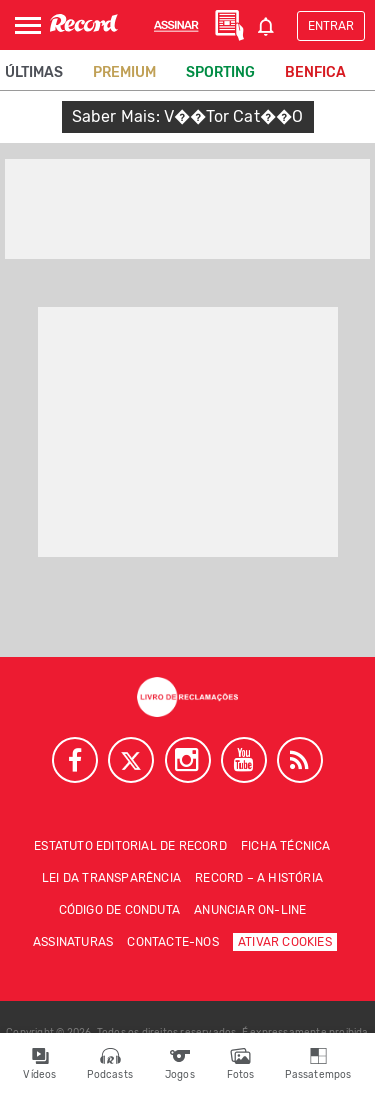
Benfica (315, 72)
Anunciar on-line (250, 910)
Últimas (34, 72)
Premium (124, 72)
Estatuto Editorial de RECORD (130, 846)
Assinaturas (73, 942)
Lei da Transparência (111, 878)
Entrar (331, 26)
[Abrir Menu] (28, 25)
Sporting (220, 72)
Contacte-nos (172, 942)
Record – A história (259, 878)
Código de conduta (119, 910)
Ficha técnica (286, 846)
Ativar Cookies (285, 942)
